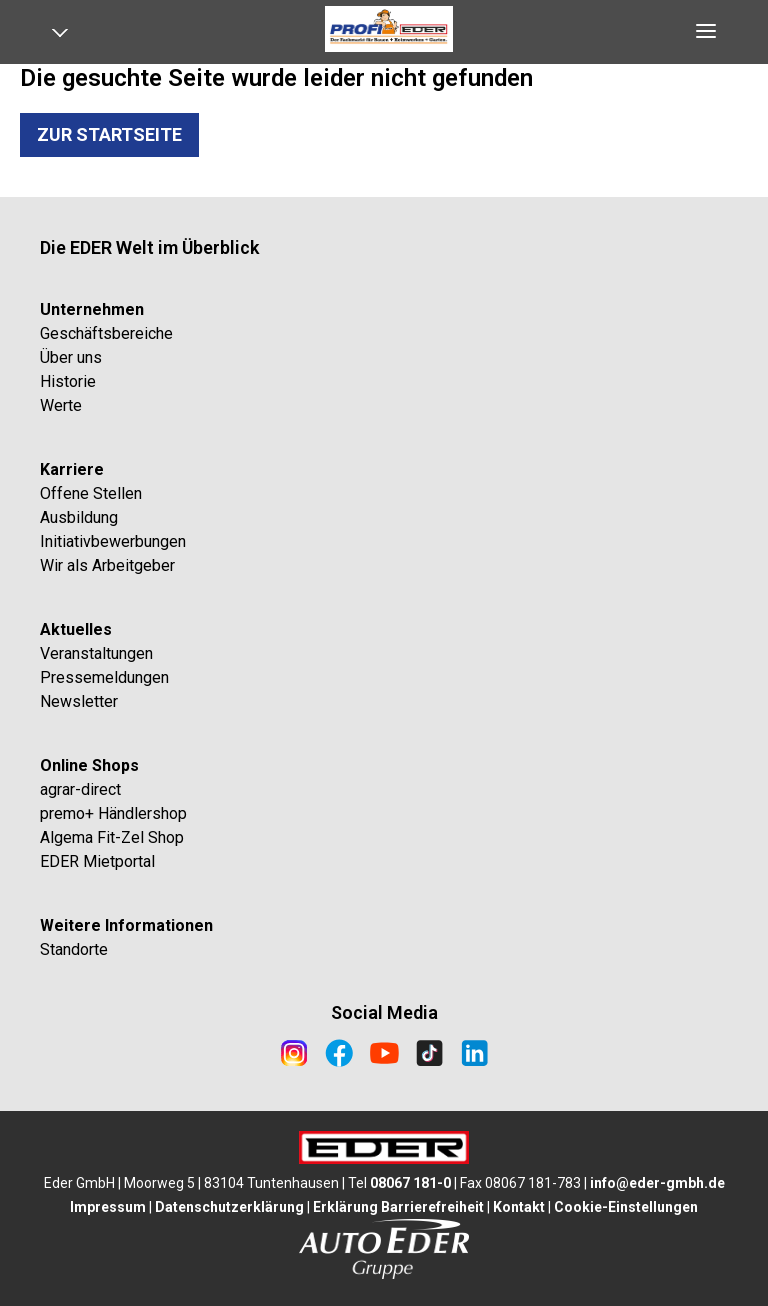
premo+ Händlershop (113, 813)
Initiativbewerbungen (113, 541)
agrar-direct (80, 789)
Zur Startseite (109, 134)
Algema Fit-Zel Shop (112, 837)
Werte (61, 405)
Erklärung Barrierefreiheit (398, 1207)
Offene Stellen (91, 493)
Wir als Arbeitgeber (107, 565)
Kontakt (519, 1207)
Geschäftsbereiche (106, 333)
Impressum (108, 1207)
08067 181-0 (410, 1183)
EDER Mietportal (97, 861)
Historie (68, 381)
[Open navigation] (67, 37)
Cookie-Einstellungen (626, 1207)
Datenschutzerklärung (229, 1207)
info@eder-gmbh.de (657, 1183)
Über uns (71, 357)
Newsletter (79, 701)
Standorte (74, 949)
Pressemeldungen (104, 677)
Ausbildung (79, 517)
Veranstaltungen (96, 653)
